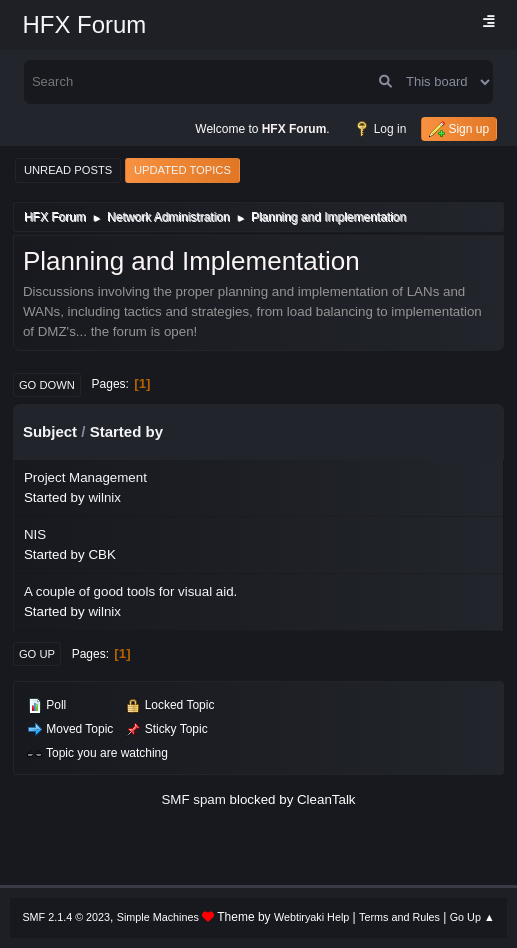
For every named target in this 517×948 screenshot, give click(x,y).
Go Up (37, 654)
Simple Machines (158, 917)
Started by (126, 431)
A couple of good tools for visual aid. (130, 591)
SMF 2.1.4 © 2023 (66, 917)
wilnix (104, 497)
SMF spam (193, 799)
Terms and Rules (399, 917)
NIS (35, 534)
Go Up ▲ (472, 917)
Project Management (85, 477)
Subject (50, 431)
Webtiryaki (299, 917)
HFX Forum (84, 24)
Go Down (47, 385)
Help (338, 917)
